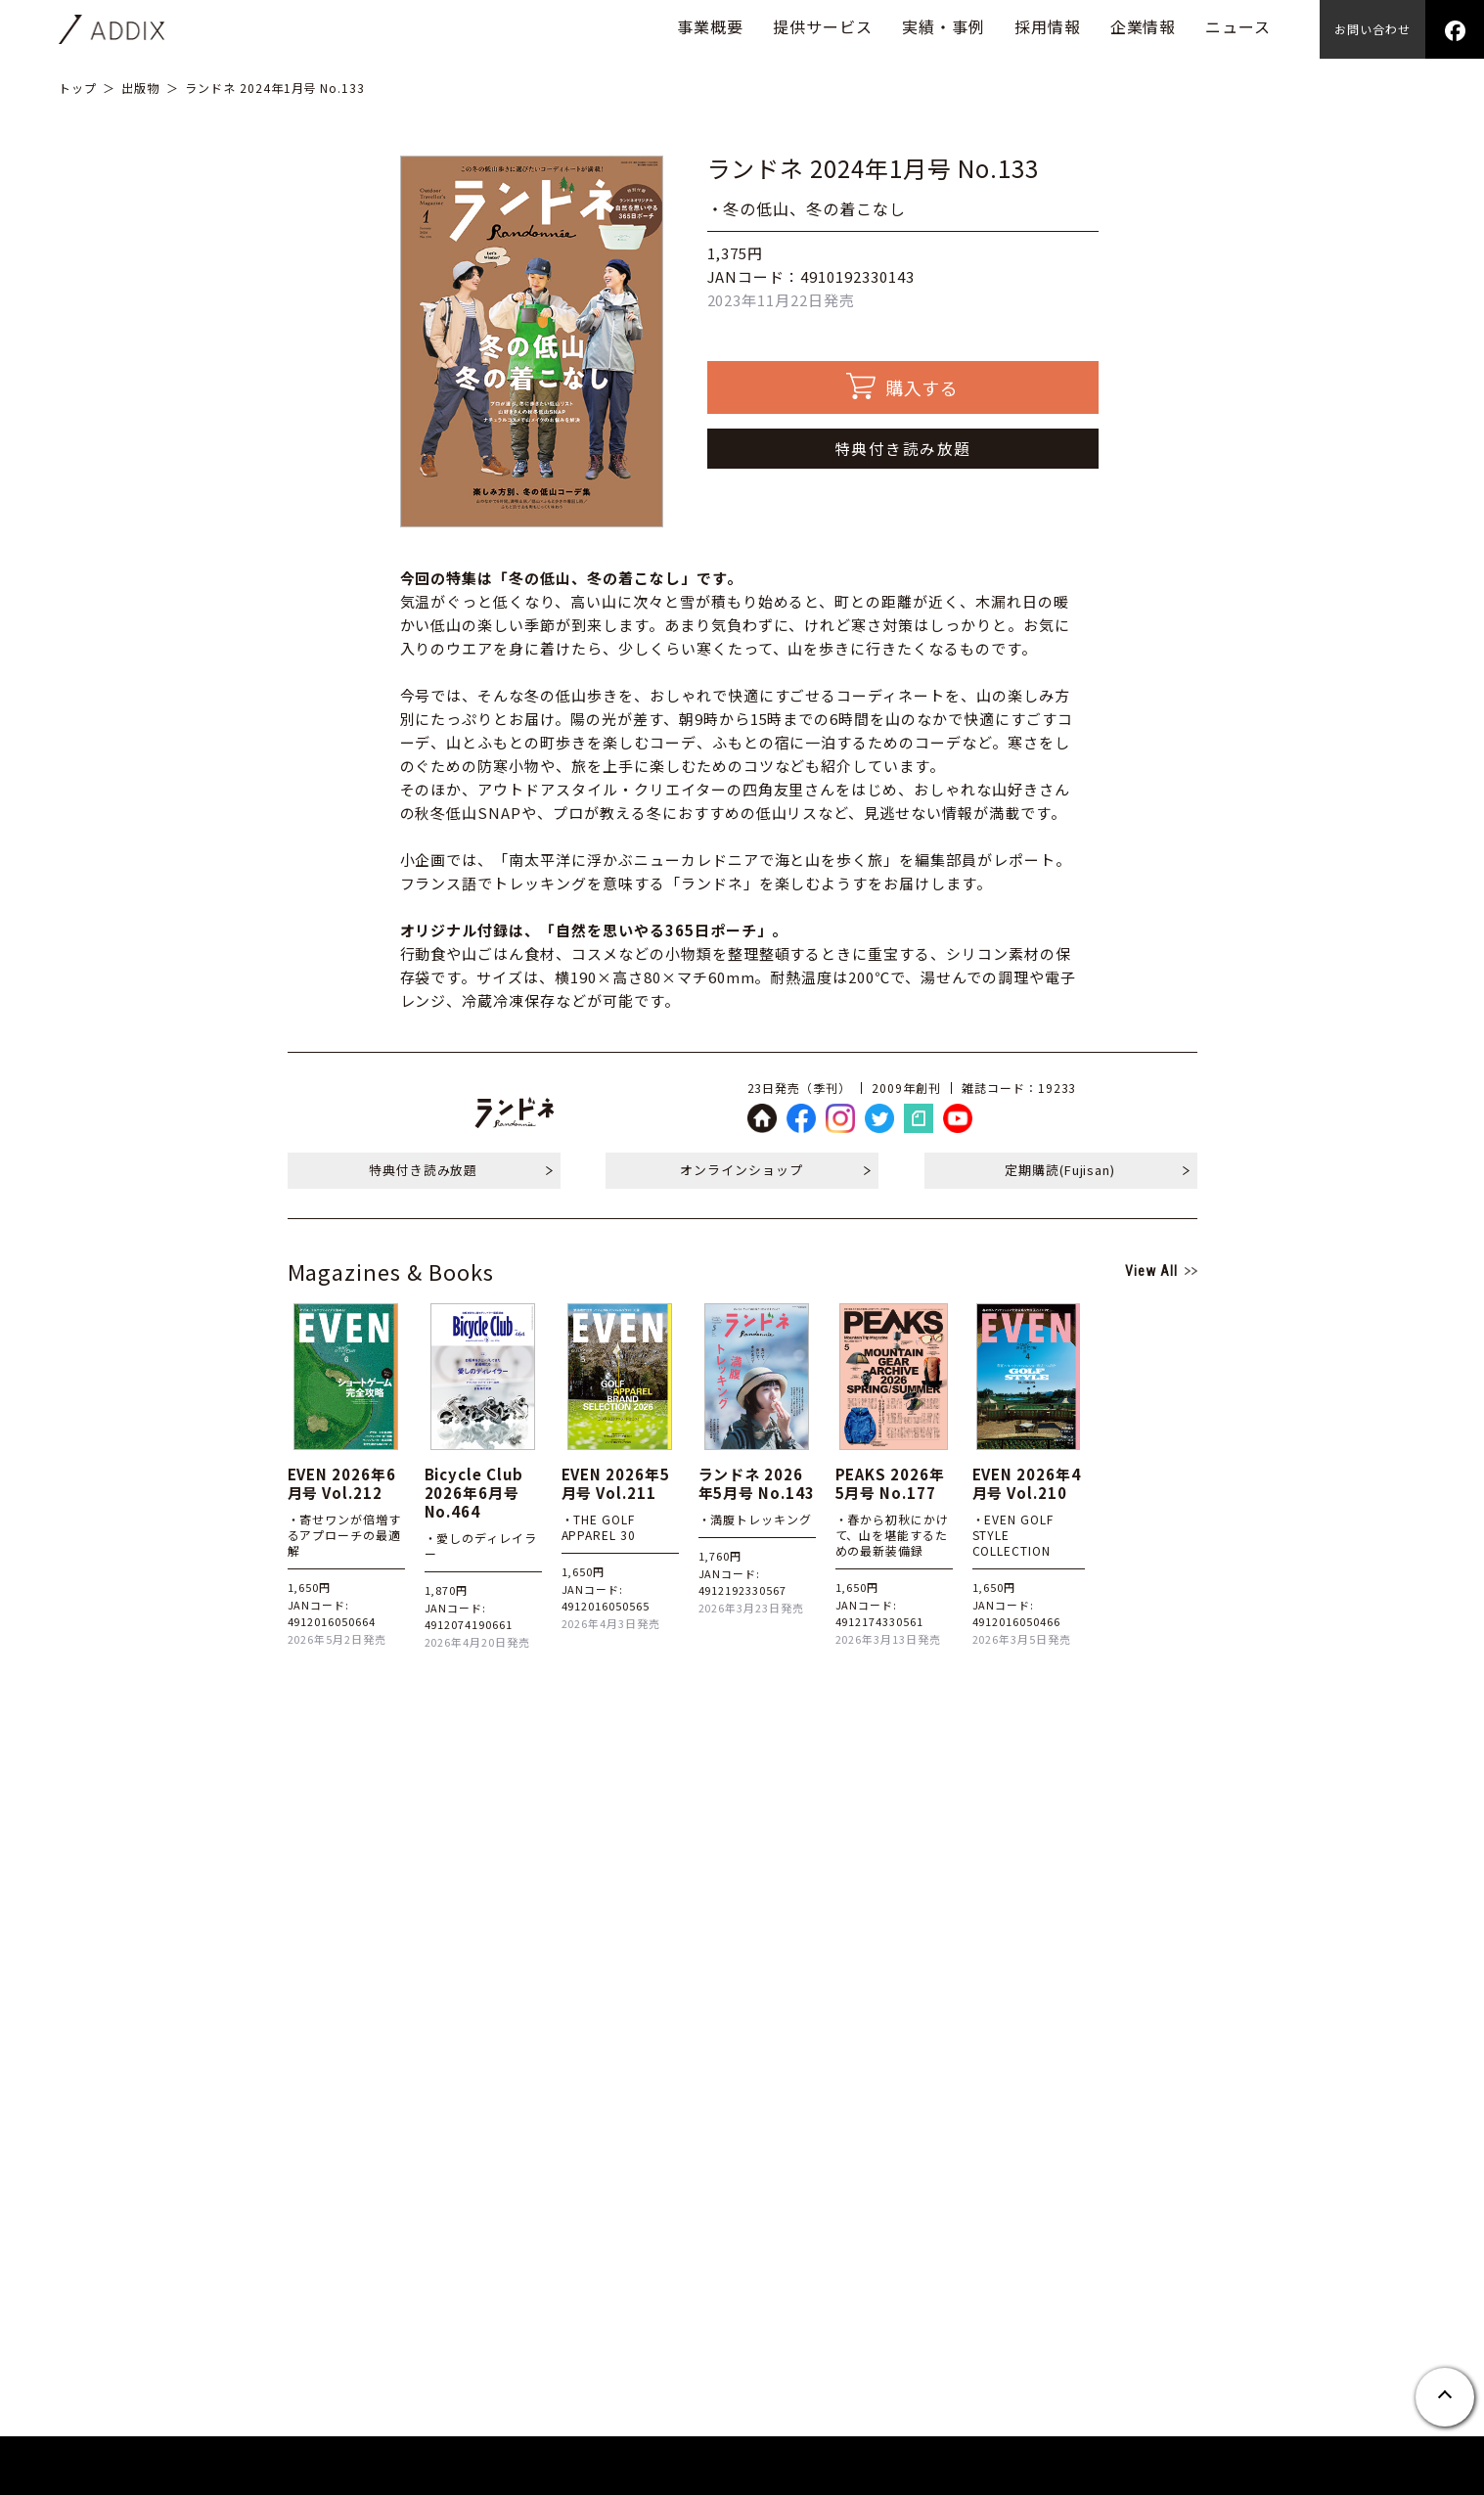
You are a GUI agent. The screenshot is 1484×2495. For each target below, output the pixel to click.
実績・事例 (943, 26)
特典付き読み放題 (902, 448)
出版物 (140, 87)
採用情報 (1047, 26)
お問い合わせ (1372, 29)
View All (1151, 1271)
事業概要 (710, 26)
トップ (78, 87)
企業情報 (1143, 26)
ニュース (1238, 26)
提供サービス (823, 26)
